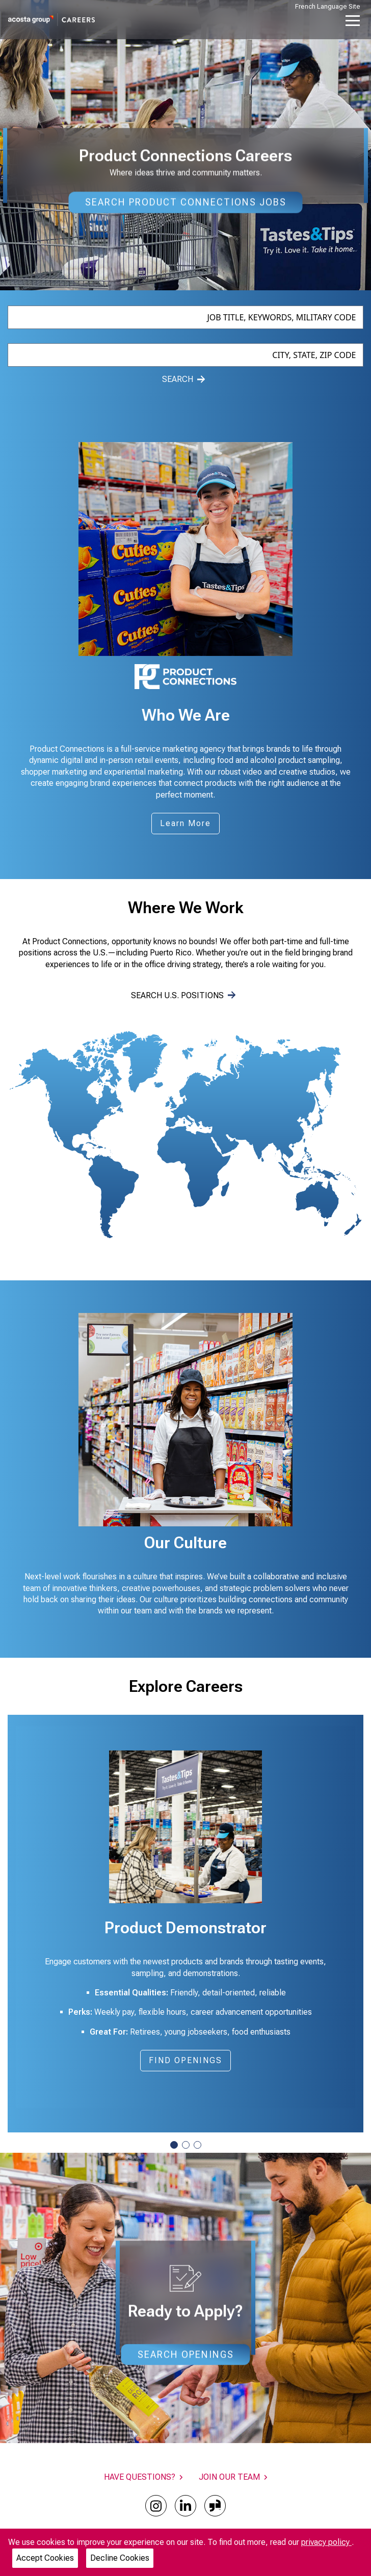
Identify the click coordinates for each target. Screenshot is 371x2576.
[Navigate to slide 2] (186, 2145)
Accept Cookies (45, 2558)
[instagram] (156, 2505)
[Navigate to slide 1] (174, 2145)
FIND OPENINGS (190, 2062)
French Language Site (327, 6)
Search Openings (186, 2354)
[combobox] (186, 317)
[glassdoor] (215, 2505)
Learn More (185, 823)
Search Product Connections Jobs (185, 202)
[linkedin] (185, 2505)
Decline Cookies (119, 2558)
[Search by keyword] (186, 317)
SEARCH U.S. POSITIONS (183, 995)
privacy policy (326, 2542)
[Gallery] (185, 1419)
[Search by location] (186, 355)
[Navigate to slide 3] (197, 2145)
